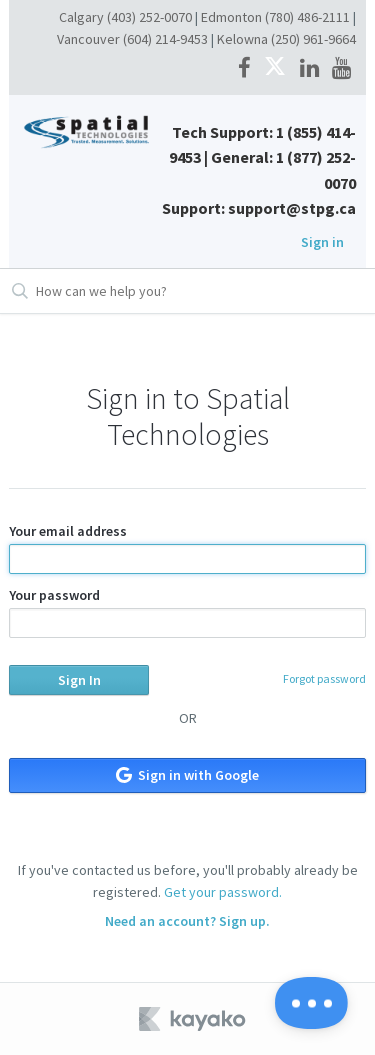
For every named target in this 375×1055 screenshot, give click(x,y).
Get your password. (223, 892)
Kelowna (242, 39)
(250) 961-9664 (313, 39)
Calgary (81, 17)
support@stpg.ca (292, 208)
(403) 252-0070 (149, 17)
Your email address (187, 548)
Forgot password (324, 678)
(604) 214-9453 (165, 39)
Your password (187, 612)
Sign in (322, 242)
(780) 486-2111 (307, 17)
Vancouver (88, 39)
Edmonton (231, 17)
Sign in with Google (187, 775)
